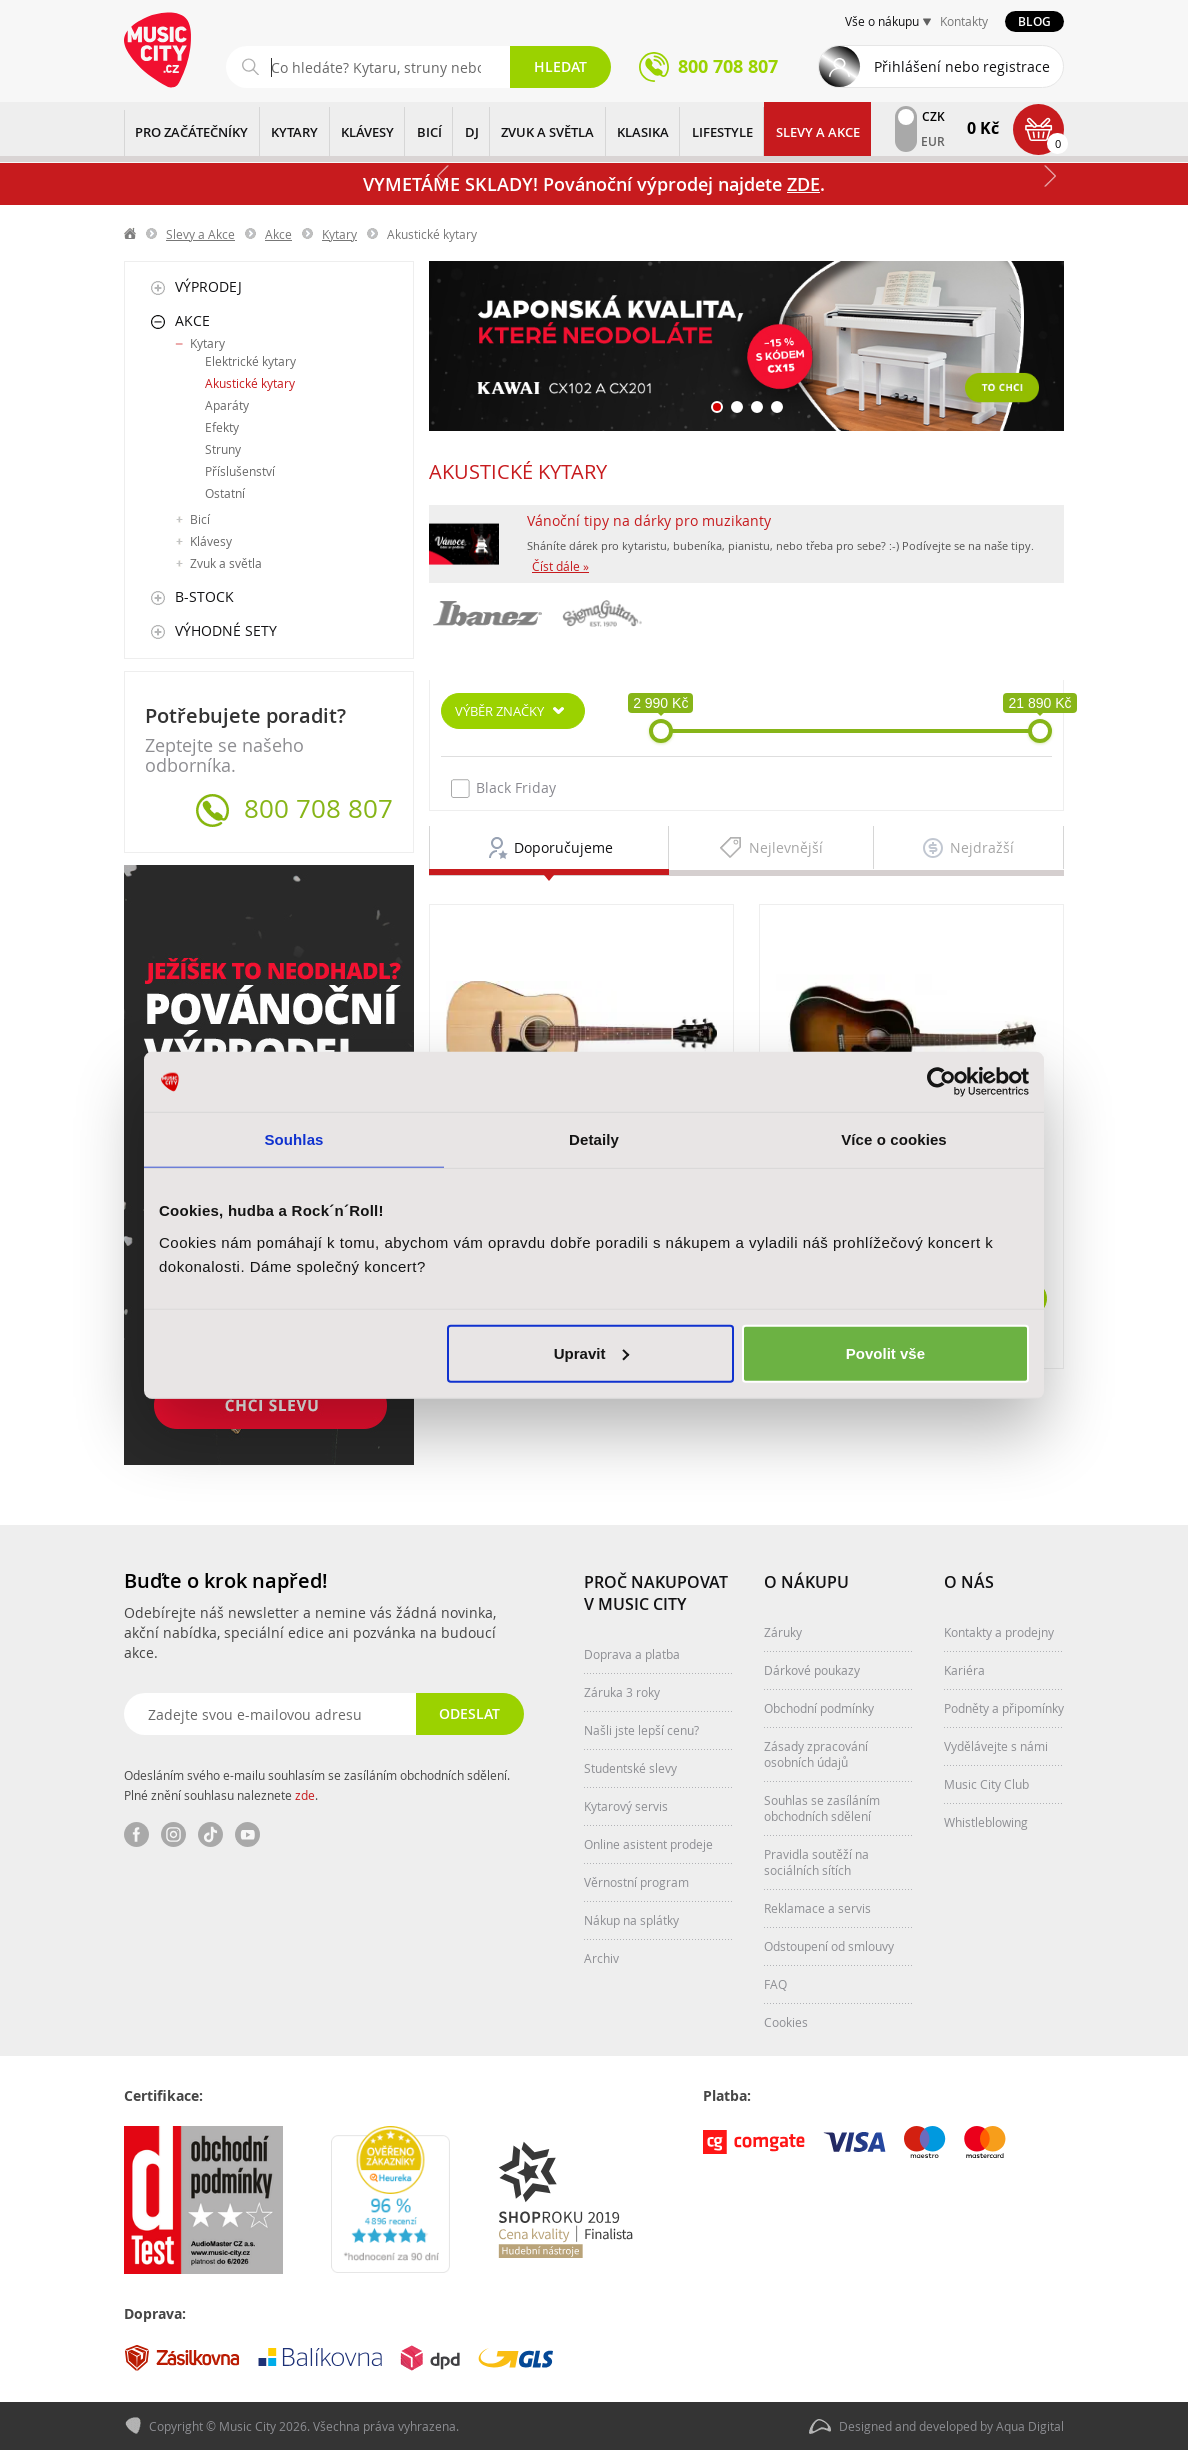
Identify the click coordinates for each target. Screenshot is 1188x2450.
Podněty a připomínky (1004, 1708)
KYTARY (294, 132)
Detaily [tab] (594, 1139)
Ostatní (225, 493)
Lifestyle (722, 132)
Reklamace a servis (817, 1908)
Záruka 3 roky (622, 1692)
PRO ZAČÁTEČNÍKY (191, 132)
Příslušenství (240, 471)
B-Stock (204, 596)
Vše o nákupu (882, 21)
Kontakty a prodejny (999, 1632)
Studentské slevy (630, 1768)
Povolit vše (885, 1352)
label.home (131, 234)
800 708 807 (318, 809)
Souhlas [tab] (293, 1139)
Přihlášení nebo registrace (962, 66)
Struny (223, 449)
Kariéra (964, 1670)
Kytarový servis (626, 1806)
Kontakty (964, 21)
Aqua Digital (1030, 2426)
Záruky (783, 1632)
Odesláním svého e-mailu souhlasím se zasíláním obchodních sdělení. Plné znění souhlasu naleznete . (317, 1785)
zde (305, 1795)
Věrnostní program (636, 1882)
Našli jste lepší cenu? (641, 1730)
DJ (472, 132)
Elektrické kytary (250, 361)
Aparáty (227, 405)
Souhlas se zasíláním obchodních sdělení (822, 1808)
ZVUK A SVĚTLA (547, 132)
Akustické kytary (250, 383)
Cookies (786, 2022)
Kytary (339, 234)
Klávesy (211, 541)
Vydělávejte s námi (996, 1746)
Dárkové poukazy (812, 1670)
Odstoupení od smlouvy (829, 1946)
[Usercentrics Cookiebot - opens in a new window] (941, 1082)
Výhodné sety (226, 630)
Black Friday (503, 788)
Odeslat (469, 1713)
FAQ (775, 1984)
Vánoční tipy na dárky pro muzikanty (649, 520)
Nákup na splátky (631, 1920)
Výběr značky (499, 711)
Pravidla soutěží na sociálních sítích (816, 1862)
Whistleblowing (986, 1822)
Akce (278, 234)
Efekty (222, 427)
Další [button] (1049, 176)
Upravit (592, 1352)
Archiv (601, 1958)
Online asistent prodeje (648, 1844)
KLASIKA (643, 132)
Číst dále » (560, 566)
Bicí (200, 519)
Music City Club (986, 1784)
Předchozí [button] (444, 176)
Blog (1034, 21)
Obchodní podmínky (819, 1708)
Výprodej (208, 286)
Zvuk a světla (226, 563)
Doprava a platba (632, 1654)
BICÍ (429, 132)
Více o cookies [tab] (894, 1139)
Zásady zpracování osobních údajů (816, 1754)
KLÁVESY (367, 132)
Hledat (560, 66)
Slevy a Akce (818, 132)
